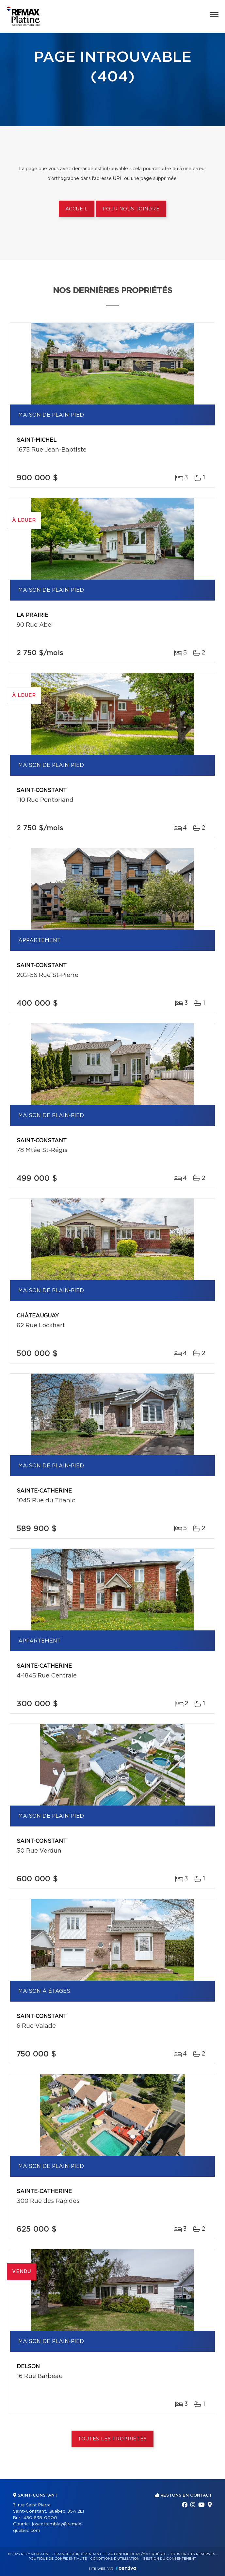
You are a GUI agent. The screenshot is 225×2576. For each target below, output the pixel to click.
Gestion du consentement (169, 2558)
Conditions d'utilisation (114, 2558)
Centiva (126, 2568)
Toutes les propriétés (112, 2439)
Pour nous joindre (131, 209)
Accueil (76, 209)
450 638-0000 (40, 2518)
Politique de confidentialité (58, 2558)
